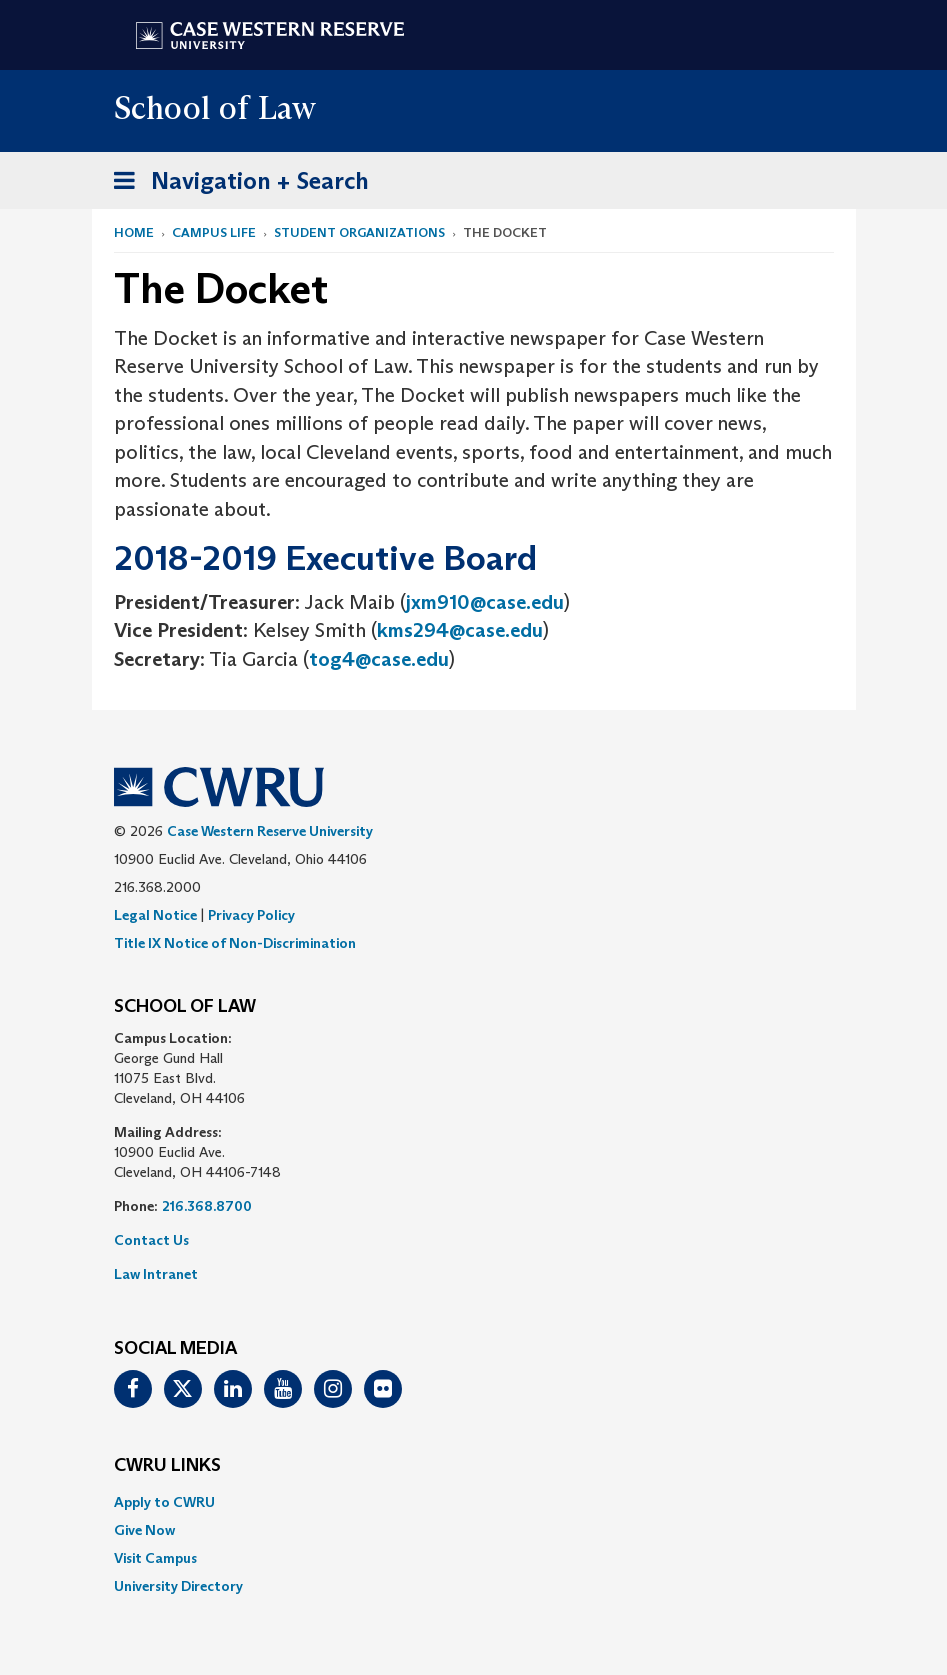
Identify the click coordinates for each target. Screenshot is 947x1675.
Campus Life (214, 232)
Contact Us (151, 1240)
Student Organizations (359, 232)
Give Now (144, 1530)
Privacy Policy (251, 915)
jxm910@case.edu (485, 602)
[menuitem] (474, 1502)
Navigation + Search (235, 184)
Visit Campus (155, 1558)
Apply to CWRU (164, 1502)
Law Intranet (156, 1274)
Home (134, 232)
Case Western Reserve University (270, 831)
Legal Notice (155, 915)
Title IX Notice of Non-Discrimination (235, 943)
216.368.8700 (207, 1206)
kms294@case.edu (460, 630)
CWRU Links (167, 1466)
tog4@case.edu (379, 659)
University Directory (178, 1586)
